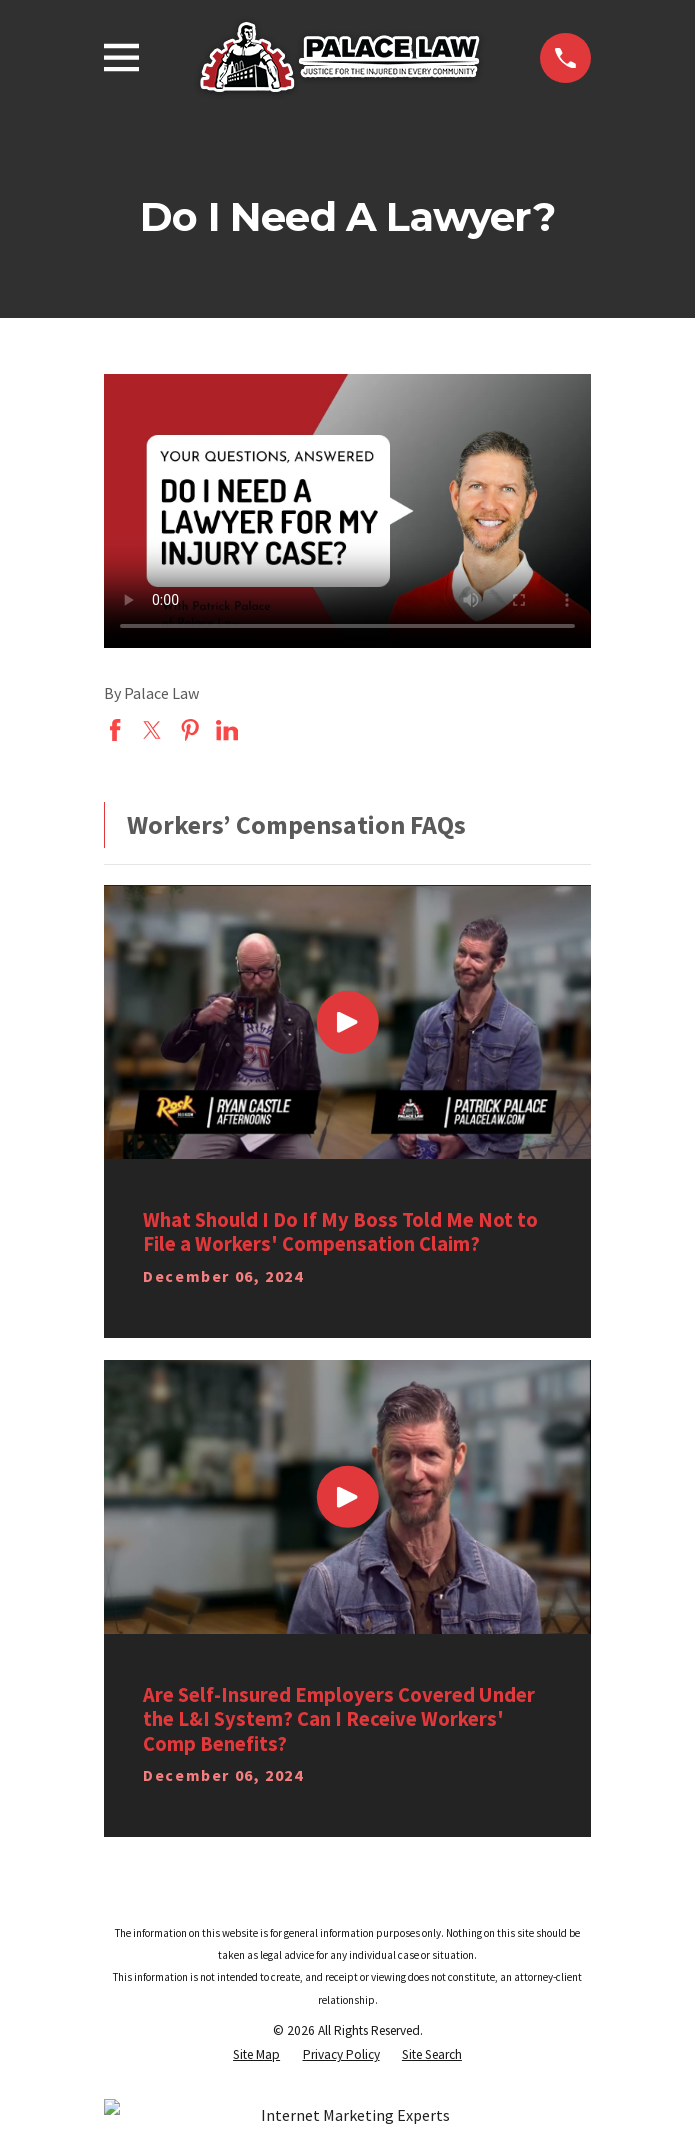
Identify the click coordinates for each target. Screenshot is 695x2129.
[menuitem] (256, 2054)
